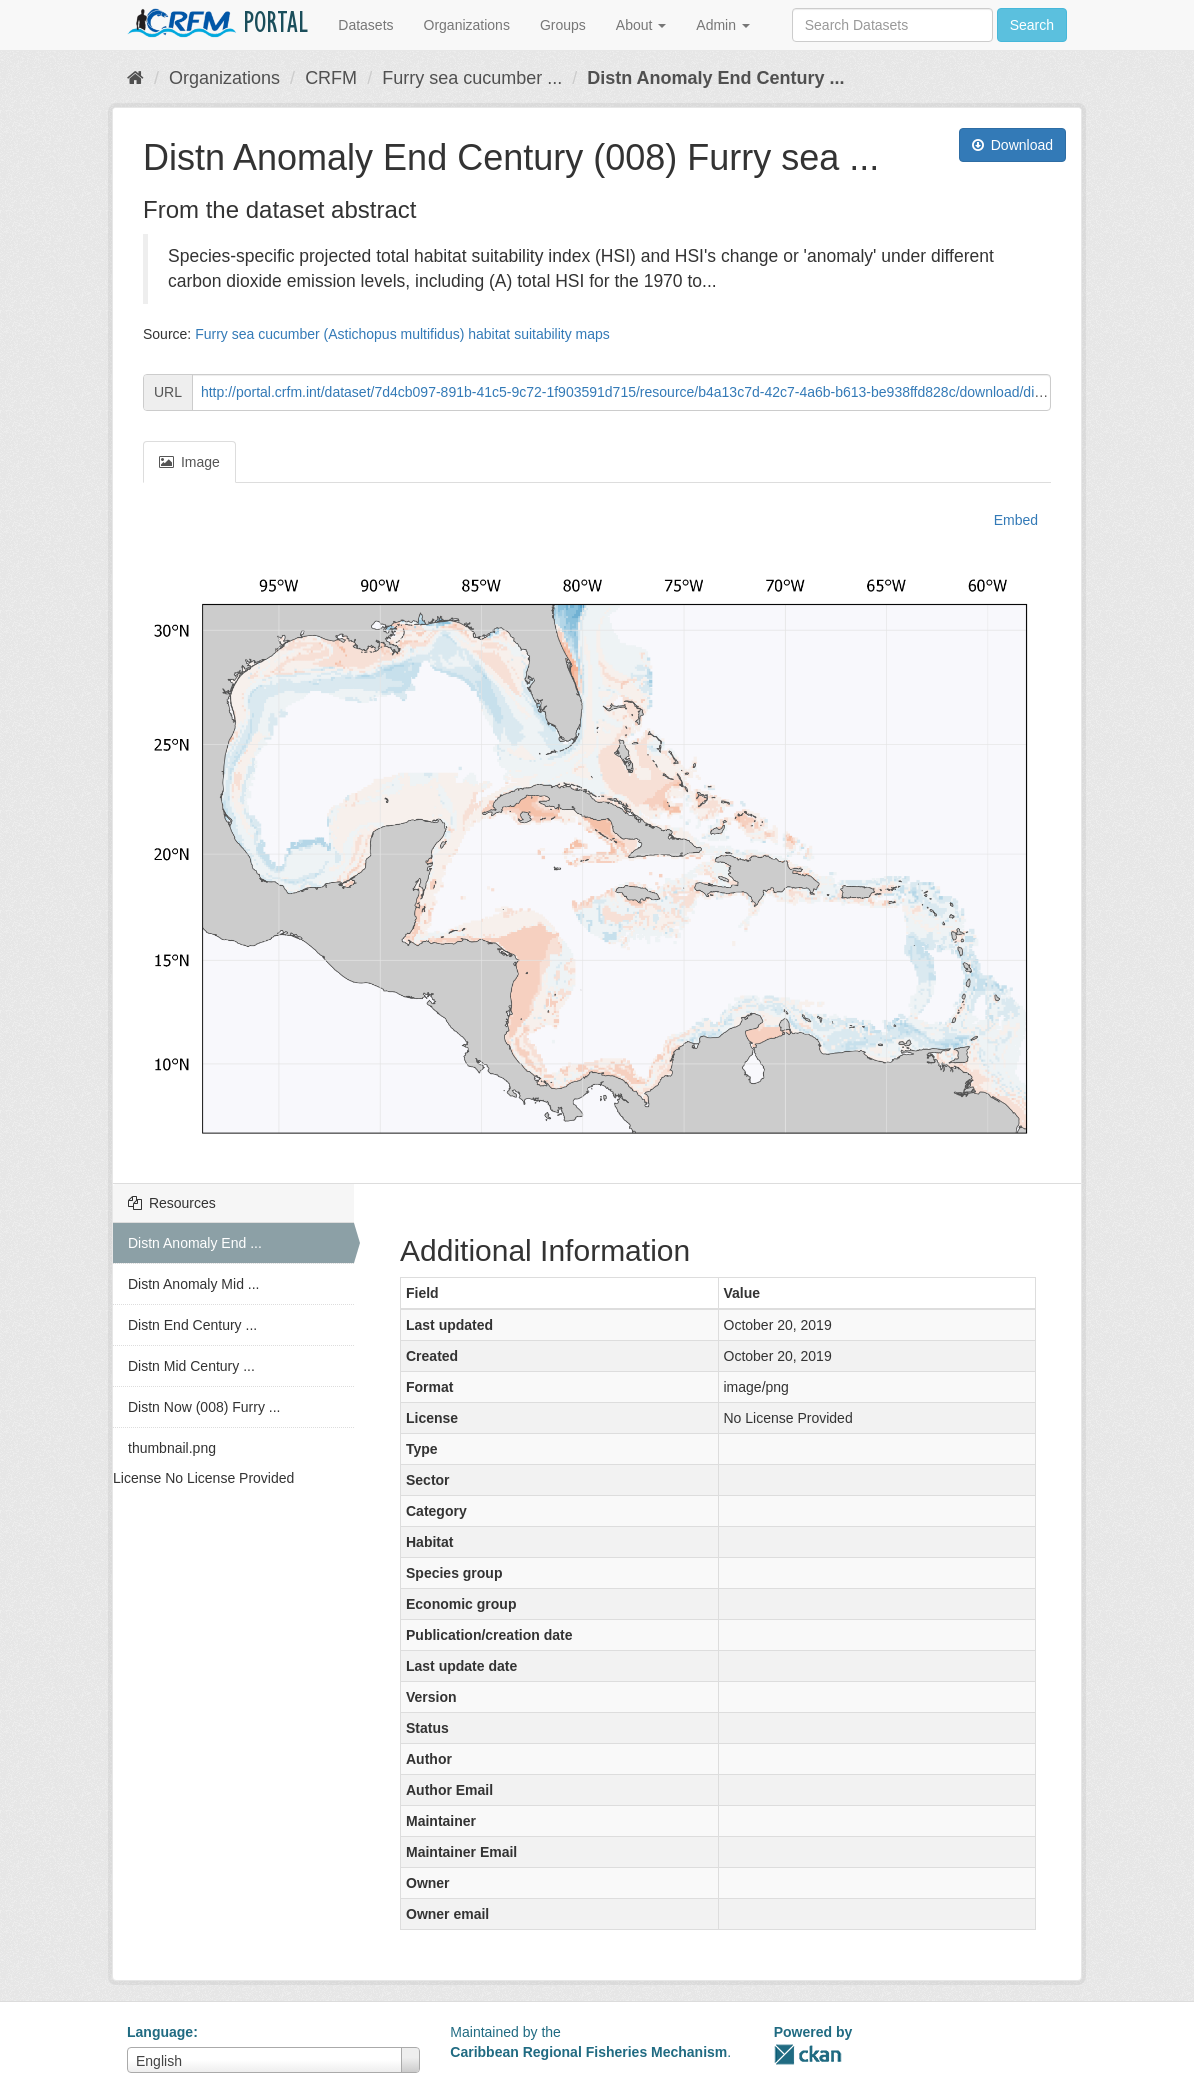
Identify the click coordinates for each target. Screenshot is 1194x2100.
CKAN (808, 2054)
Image (189, 462)
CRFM (331, 78)
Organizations (467, 25)
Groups (563, 25)
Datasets (365, 25)
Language (160, 2032)
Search (1032, 25)
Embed (1014, 520)
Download (1012, 145)
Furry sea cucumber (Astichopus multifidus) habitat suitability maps (402, 334)
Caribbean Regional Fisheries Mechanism (588, 2052)
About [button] (641, 25)
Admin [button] (723, 25)
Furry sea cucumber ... (472, 78)
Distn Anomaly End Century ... (715, 78)
